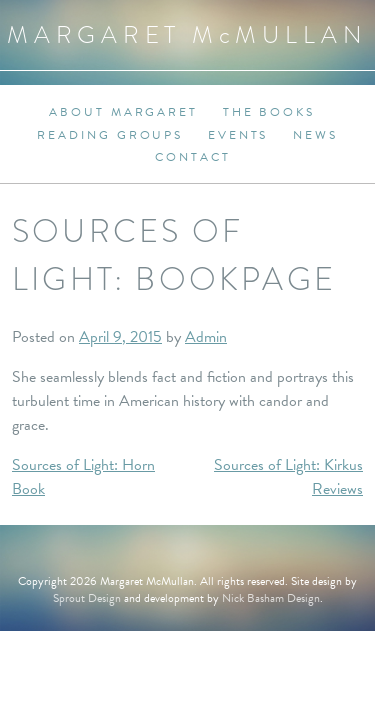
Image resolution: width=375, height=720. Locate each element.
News (315, 135)
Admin (206, 337)
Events (238, 135)
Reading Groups (110, 135)
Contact (192, 157)
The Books (269, 112)
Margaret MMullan (187, 34)
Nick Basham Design (271, 598)
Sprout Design (87, 598)
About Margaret (123, 112)
